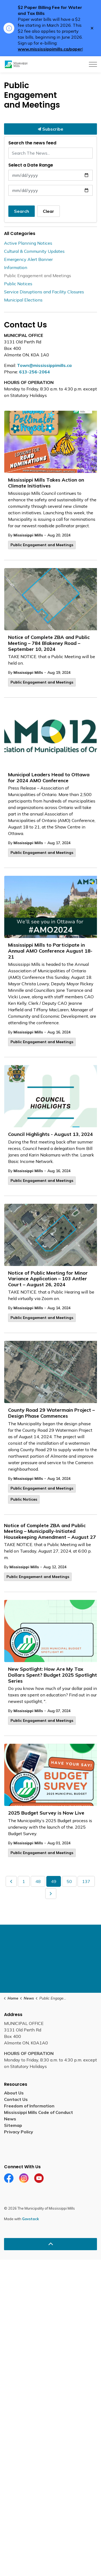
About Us (14, 2093)
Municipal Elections (23, 300)
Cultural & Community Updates (34, 251)
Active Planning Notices (28, 243)
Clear (48, 211)
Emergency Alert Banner (28, 259)
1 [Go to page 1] (23, 1881)
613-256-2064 (34, 371)
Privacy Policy (18, 2131)
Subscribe (50, 129)
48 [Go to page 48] (38, 1881)
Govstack (30, 2219)
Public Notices (24, 1499)
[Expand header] (93, 64)
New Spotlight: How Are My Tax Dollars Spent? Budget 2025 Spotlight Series (52, 1675)
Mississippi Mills (28, 535)
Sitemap (14, 2125)
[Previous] (11, 1881)
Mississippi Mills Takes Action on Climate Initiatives (46, 483)
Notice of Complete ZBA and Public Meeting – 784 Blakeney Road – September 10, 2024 (49, 643)
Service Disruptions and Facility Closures (44, 291)
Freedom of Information (29, 2105)
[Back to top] (50, 2244)
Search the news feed (32, 142)
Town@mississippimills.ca (44, 365)
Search (21, 211)
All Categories (19, 233)
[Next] (50, 1893)
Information (15, 267)
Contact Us (16, 2099)
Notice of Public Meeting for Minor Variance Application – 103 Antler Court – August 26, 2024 (48, 1279)
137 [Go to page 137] (86, 1881)
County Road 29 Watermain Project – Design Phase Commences (51, 1413)
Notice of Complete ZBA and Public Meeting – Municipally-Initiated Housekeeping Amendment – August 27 (50, 1531)
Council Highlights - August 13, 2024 (50, 1134)
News (10, 2118)
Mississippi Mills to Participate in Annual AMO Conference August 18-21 (50, 951)
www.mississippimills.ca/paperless (54, 49)
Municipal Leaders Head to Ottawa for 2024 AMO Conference (48, 778)
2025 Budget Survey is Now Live (46, 1813)
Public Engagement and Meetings (42, 544)
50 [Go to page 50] (69, 1881)
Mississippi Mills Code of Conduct (38, 2112)
